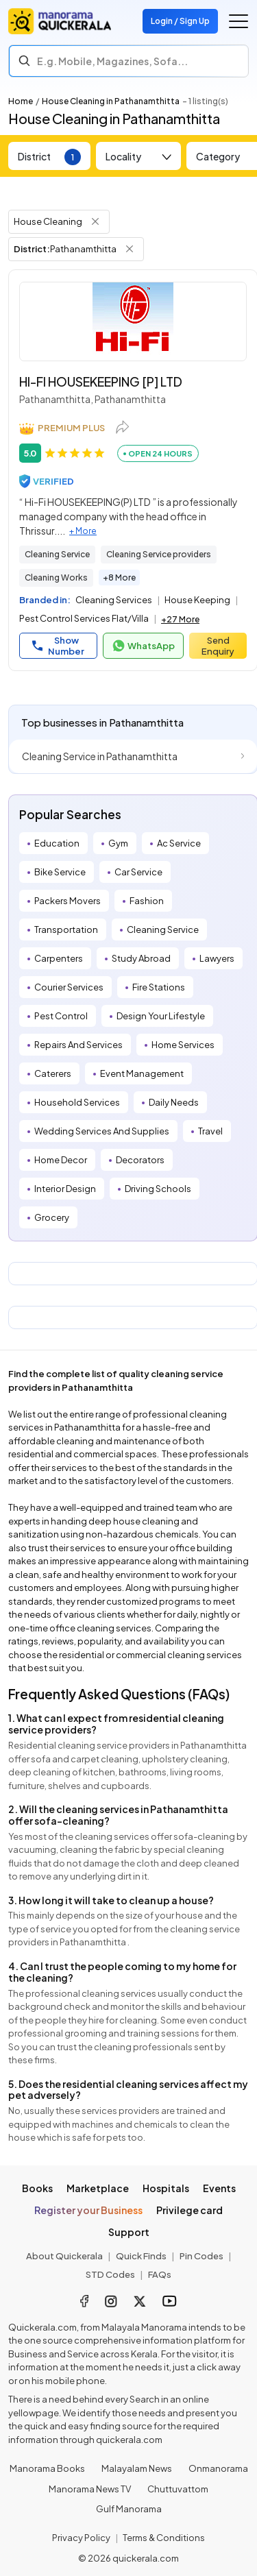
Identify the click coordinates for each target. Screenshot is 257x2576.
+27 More (180, 619)
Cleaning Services (113, 599)
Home (20, 101)
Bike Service (60, 871)
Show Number (58, 646)
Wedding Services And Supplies (101, 1131)
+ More (83, 531)
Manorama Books (47, 2468)
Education (56, 843)
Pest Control (61, 1015)
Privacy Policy (81, 2537)
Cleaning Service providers (158, 554)
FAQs (159, 2274)
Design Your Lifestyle (161, 1015)
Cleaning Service (57, 554)
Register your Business (88, 2210)
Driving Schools (158, 1188)
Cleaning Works (56, 577)
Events (219, 2188)
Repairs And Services (78, 1044)
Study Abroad (141, 958)
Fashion (147, 900)
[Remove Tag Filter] (95, 221)
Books (37, 2188)
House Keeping (197, 599)
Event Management (142, 1073)
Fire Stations (158, 987)
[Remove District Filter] (129, 249)
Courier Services (68, 987)
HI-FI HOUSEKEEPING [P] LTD (100, 381)
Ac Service (179, 843)
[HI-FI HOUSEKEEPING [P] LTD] (133, 321)
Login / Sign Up (180, 21)
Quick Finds (141, 2255)
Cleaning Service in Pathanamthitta (100, 756)
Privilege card (189, 2210)
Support (128, 2232)
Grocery (51, 1217)
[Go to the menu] (238, 21)
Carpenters (58, 958)
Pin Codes (201, 2255)
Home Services (183, 1044)
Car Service (138, 871)
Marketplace (97, 2188)
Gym (118, 843)
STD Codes (110, 2274)
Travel (210, 1131)
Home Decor (60, 1159)
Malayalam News (136, 2468)
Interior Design (65, 1188)
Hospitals (166, 2188)
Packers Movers (67, 900)
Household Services (77, 1102)
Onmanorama (218, 2468)
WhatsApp (143, 645)
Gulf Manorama (129, 2508)
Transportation (66, 929)
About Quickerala (64, 2255)
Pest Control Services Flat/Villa (84, 618)
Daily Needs (174, 1102)
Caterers (52, 1073)
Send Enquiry (217, 646)
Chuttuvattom (177, 2488)
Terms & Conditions (164, 2537)
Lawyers (216, 958)
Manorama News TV (90, 2488)
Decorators (140, 1159)
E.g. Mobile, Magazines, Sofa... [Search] (112, 61)
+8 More (119, 577)
